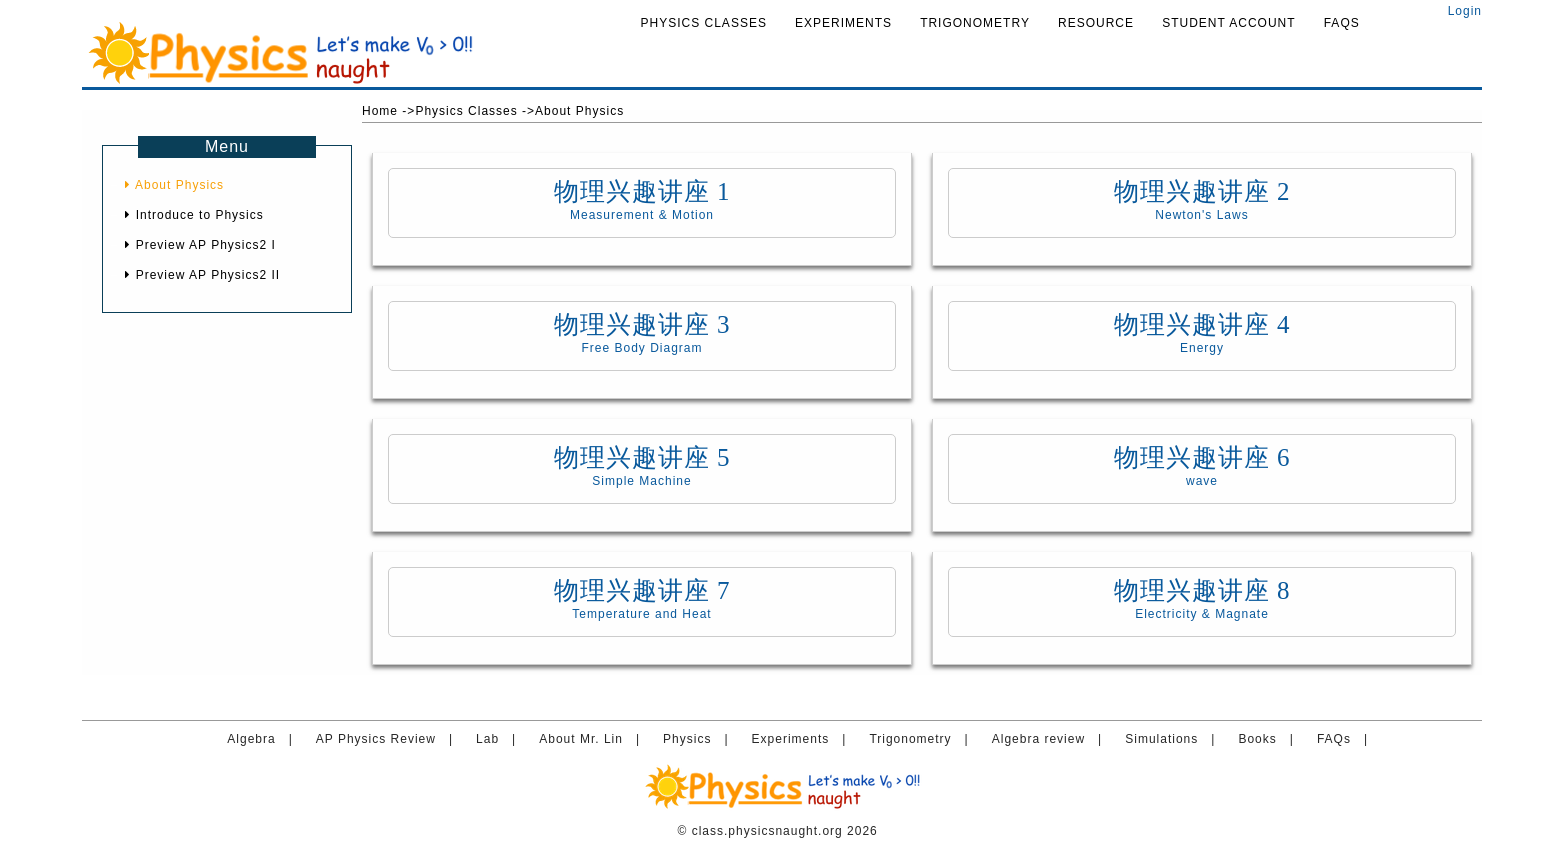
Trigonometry (975, 23)
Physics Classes (704, 23)
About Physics (174, 185)
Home (380, 111)
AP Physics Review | (389, 739)
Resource (1096, 23)
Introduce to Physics (194, 215)
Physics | (700, 739)
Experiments (843, 23)
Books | (1270, 739)
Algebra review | (1051, 739)
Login (1460, 11)
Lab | (500, 739)
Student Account (1228, 23)
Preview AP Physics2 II (202, 275)
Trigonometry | (923, 739)
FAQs (1342, 23)
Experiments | (803, 739)
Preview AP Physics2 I (200, 245)
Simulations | (1174, 739)
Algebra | (264, 739)
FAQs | (1347, 739)
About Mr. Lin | (594, 739)
